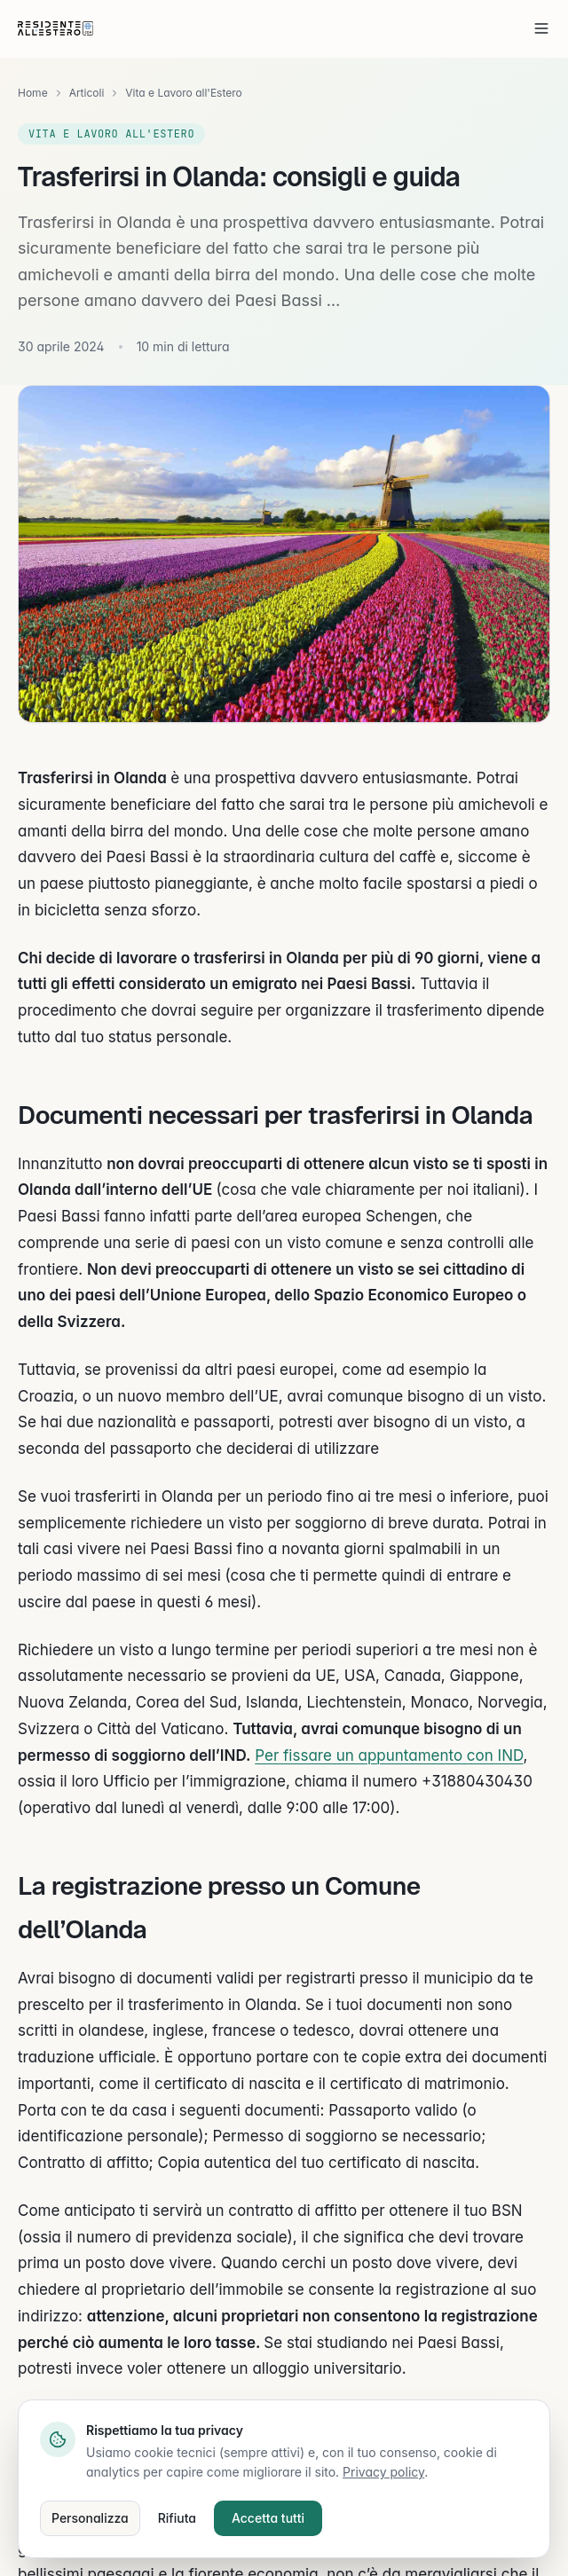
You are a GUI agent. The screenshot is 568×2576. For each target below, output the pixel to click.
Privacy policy (383, 2471)
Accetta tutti (268, 2517)
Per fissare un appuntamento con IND (389, 1755)
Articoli (87, 92)
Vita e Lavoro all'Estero (183, 92)
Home (33, 92)
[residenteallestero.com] (55, 28)
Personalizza (90, 2517)
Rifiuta (177, 2517)
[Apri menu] (541, 28)
